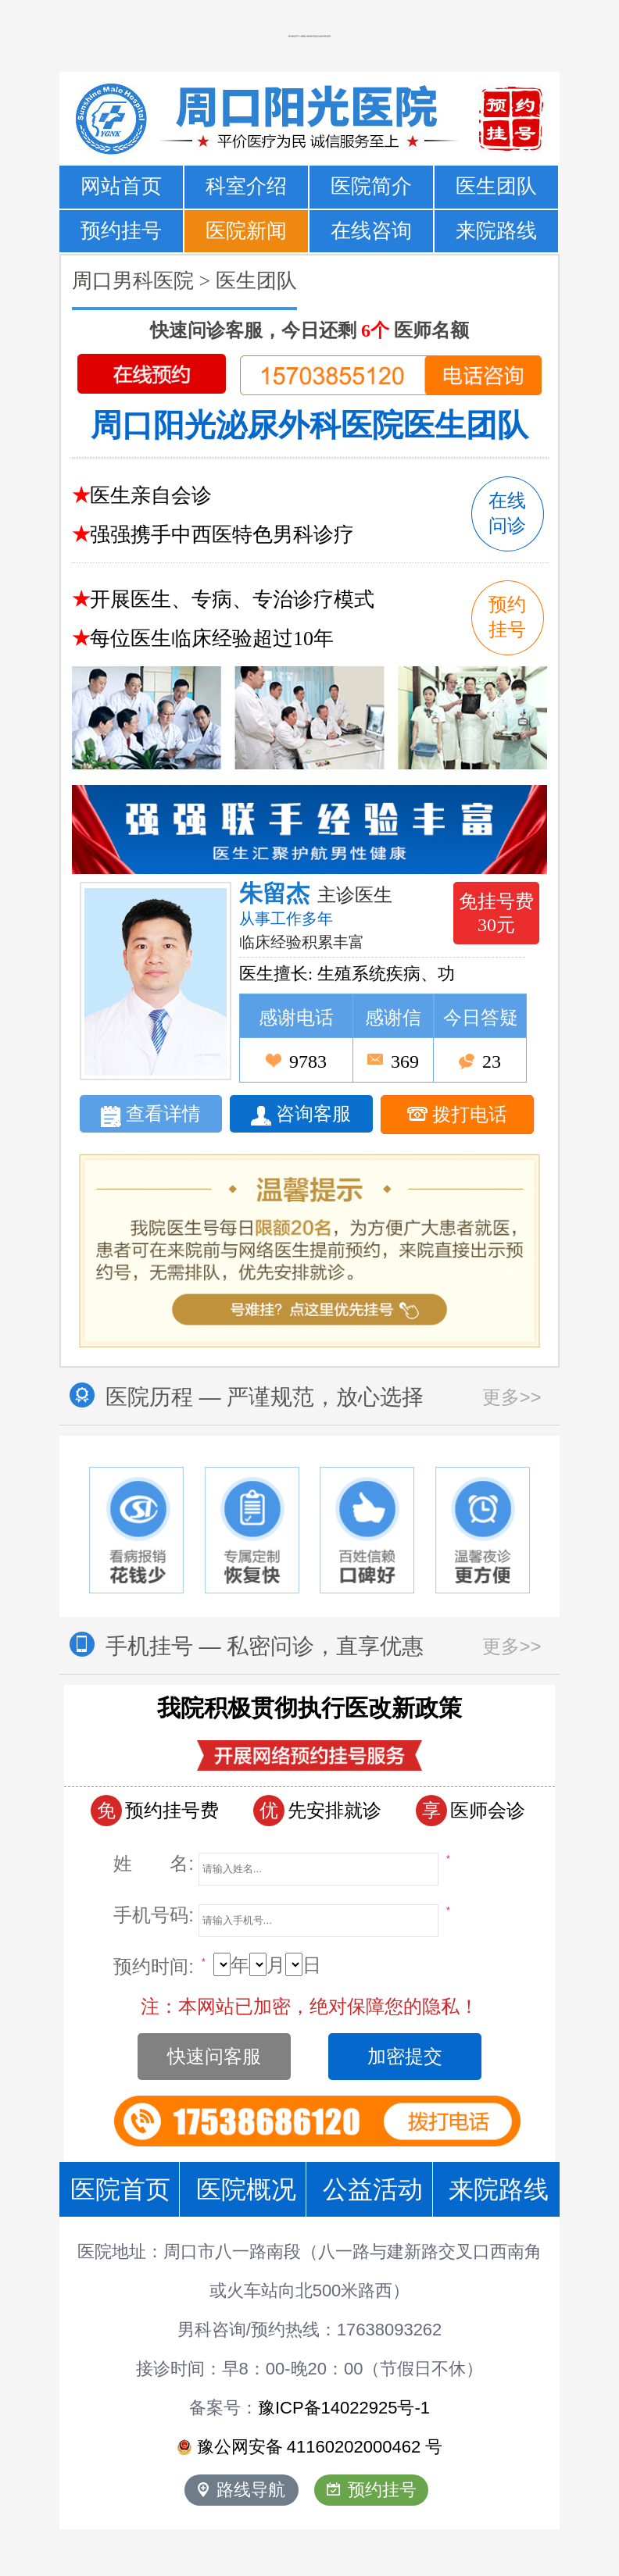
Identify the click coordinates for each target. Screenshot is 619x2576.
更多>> (512, 1397)
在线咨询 (371, 230)
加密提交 (404, 2056)
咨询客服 (301, 1115)
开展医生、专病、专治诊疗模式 (232, 599)
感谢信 (393, 1018)
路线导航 (241, 2489)
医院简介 (371, 186)
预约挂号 (121, 230)
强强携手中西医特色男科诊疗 (222, 534)
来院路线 (496, 230)
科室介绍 (246, 186)
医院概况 (246, 2189)
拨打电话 (457, 1114)
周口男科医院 (133, 280)
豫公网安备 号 (310, 2447)
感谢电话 (296, 1018)
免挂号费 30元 (496, 913)
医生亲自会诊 (151, 495)
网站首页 (121, 186)
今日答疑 (480, 1018)
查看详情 (151, 1115)
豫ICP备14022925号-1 (344, 2407)
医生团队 (496, 186)
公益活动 (373, 2189)
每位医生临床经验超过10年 (212, 638)
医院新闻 (246, 230)
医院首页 (120, 2189)
